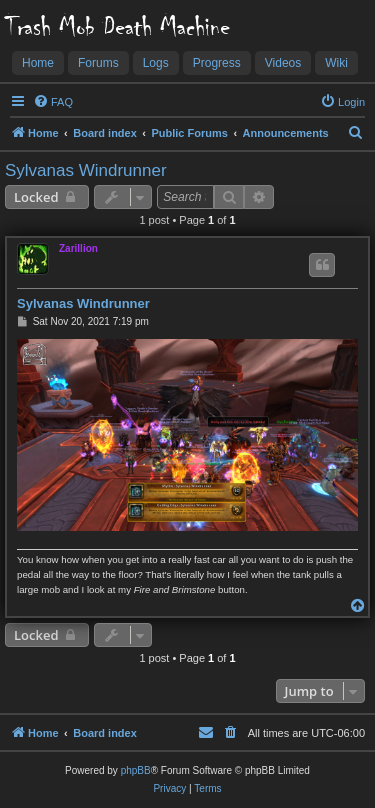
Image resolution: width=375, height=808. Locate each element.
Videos (283, 63)
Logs (156, 63)
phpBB (136, 770)
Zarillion (78, 248)
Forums (98, 63)
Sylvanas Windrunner (86, 170)
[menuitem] (53, 102)
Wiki (336, 63)
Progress (217, 63)
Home (38, 63)
